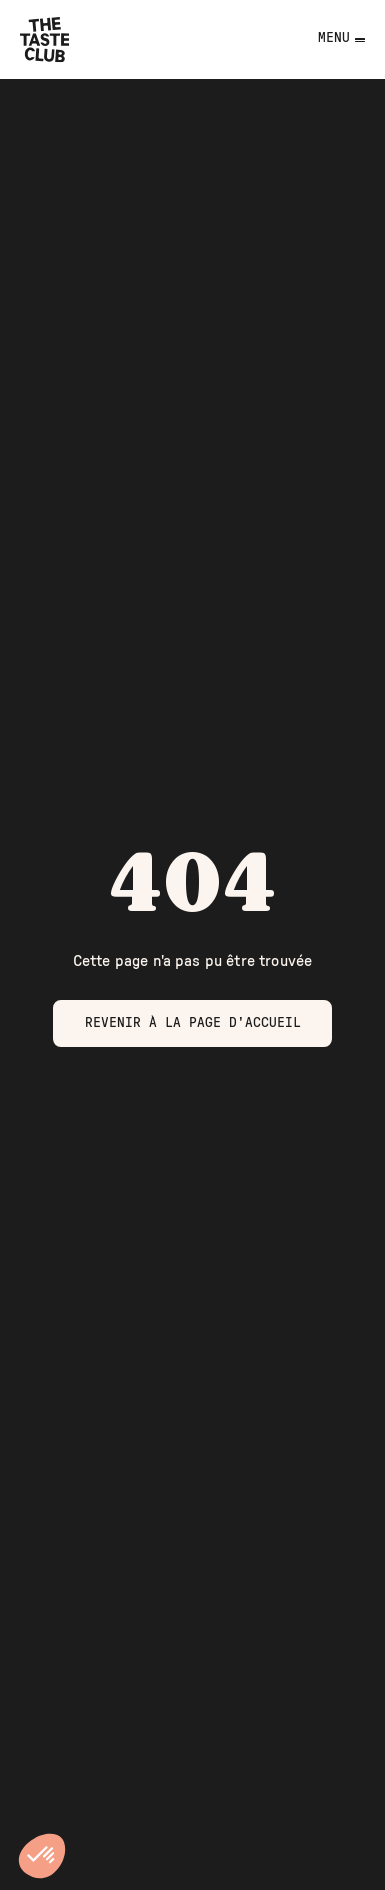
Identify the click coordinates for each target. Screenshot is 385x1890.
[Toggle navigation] (328, 39)
